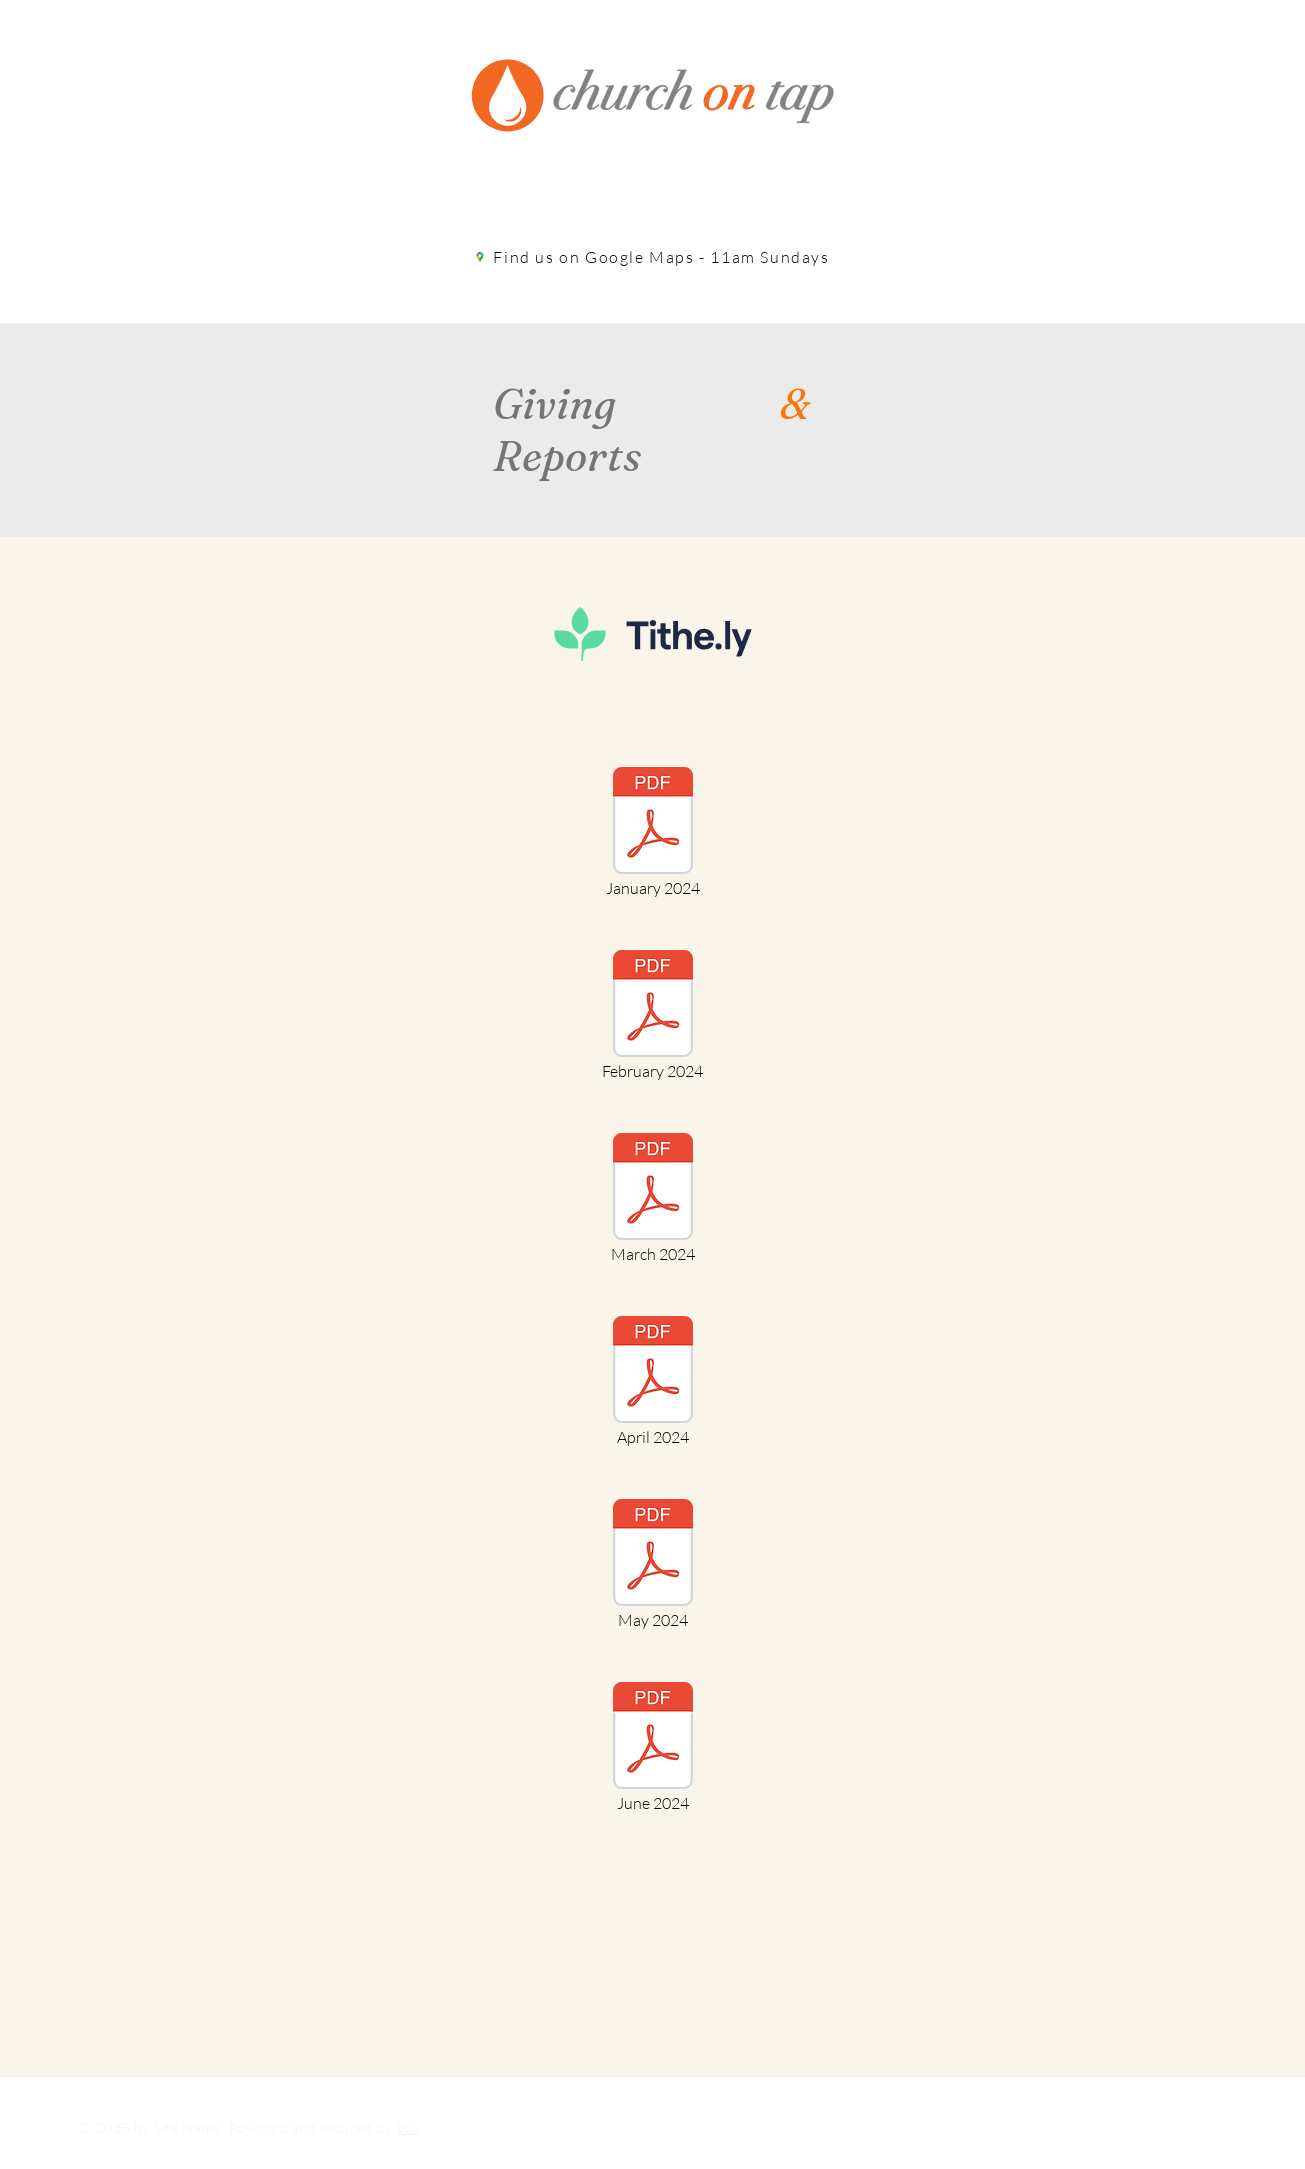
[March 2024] (653, 1200)
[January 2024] (653, 834)
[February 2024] (653, 1017)
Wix (409, 2127)
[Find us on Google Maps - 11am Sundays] (653, 257)
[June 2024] (653, 1749)
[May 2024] (653, 1566)
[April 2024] (653, 1383)
